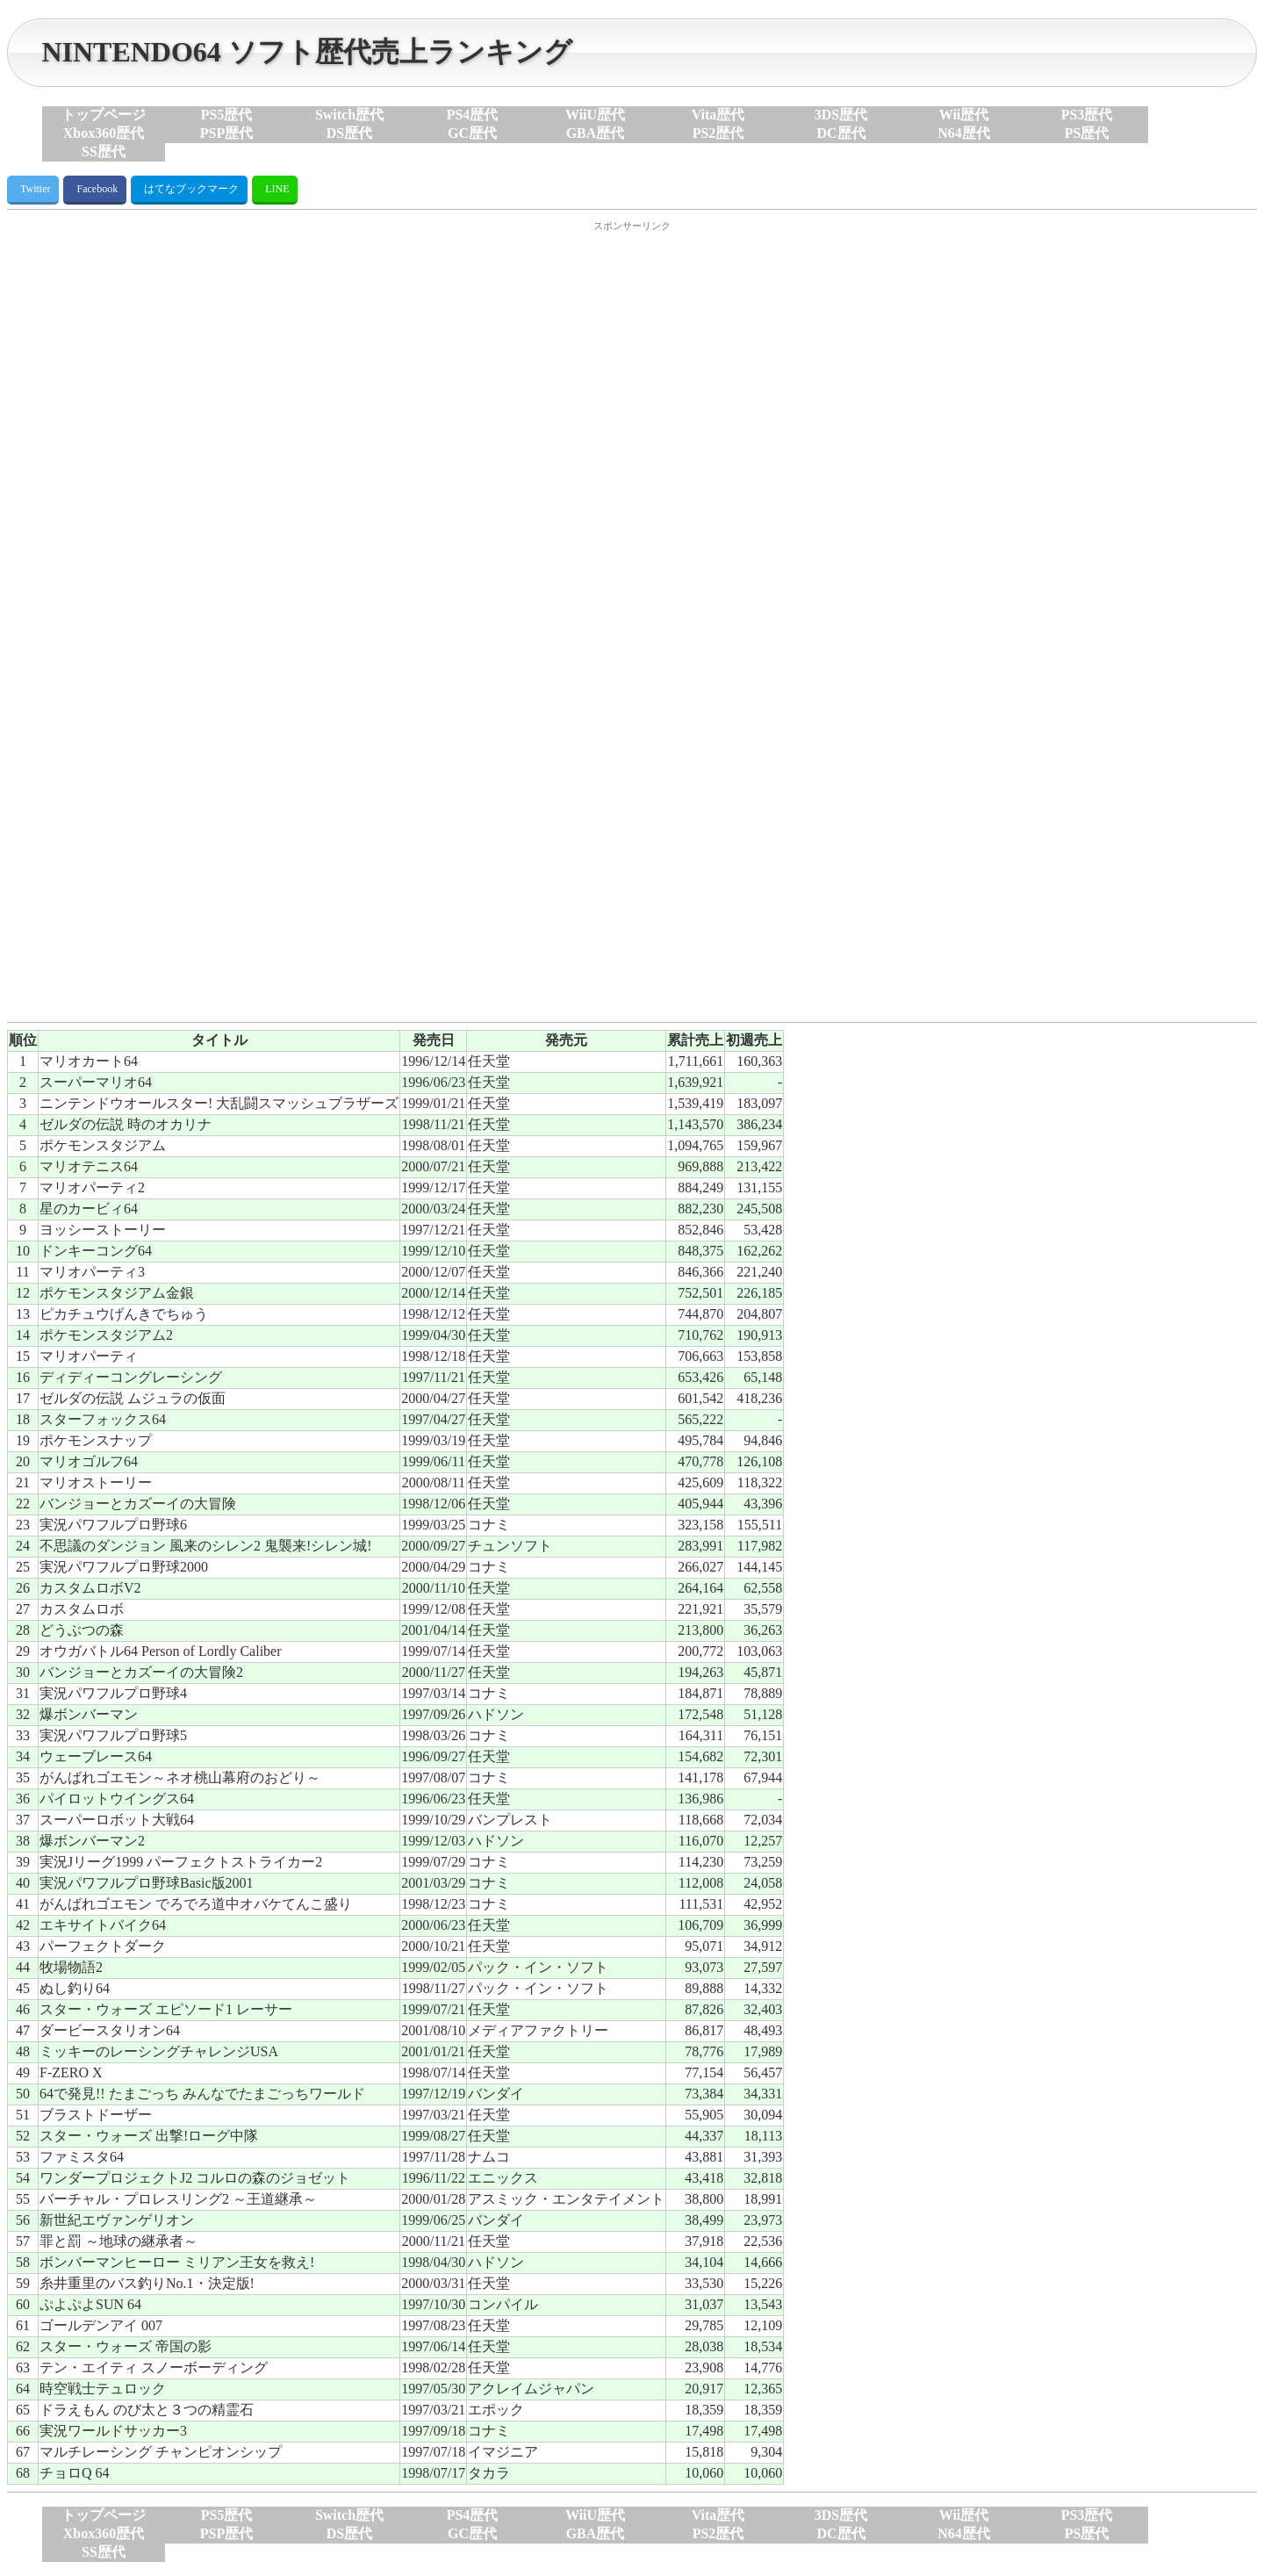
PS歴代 (1087, 133)
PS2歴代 (718, 133)
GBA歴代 (595, 133)
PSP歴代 (226, 133)
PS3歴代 (1087, 114)
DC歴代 (840, 133)
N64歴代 (963, 133)
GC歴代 (472, 133)
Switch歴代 (349, 114)
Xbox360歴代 (103, 133)
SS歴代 (104, 151)
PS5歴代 (227, 114)
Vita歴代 (718, 114)
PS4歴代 (473, 114)
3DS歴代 (841, 114)
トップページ (103, 114)
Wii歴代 (964, 114)
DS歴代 (349, 133)
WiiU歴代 (595, 114)
